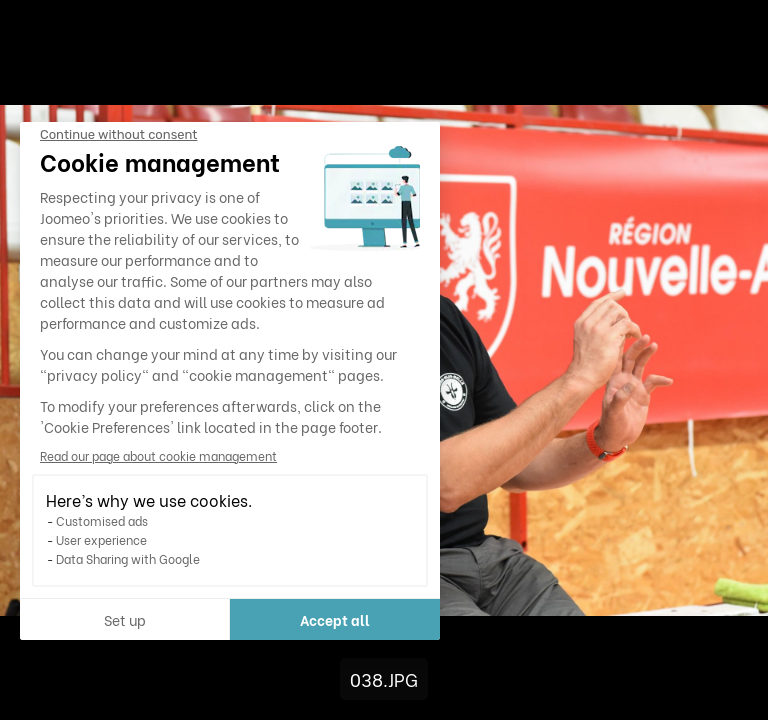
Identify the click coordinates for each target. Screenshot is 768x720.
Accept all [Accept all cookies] (335, 619)
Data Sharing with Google (128, 558)
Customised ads (102, 520)
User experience (101, 539)
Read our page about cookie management (158, 455)
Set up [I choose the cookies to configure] (125, 619)
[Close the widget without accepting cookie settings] (118, 135)
